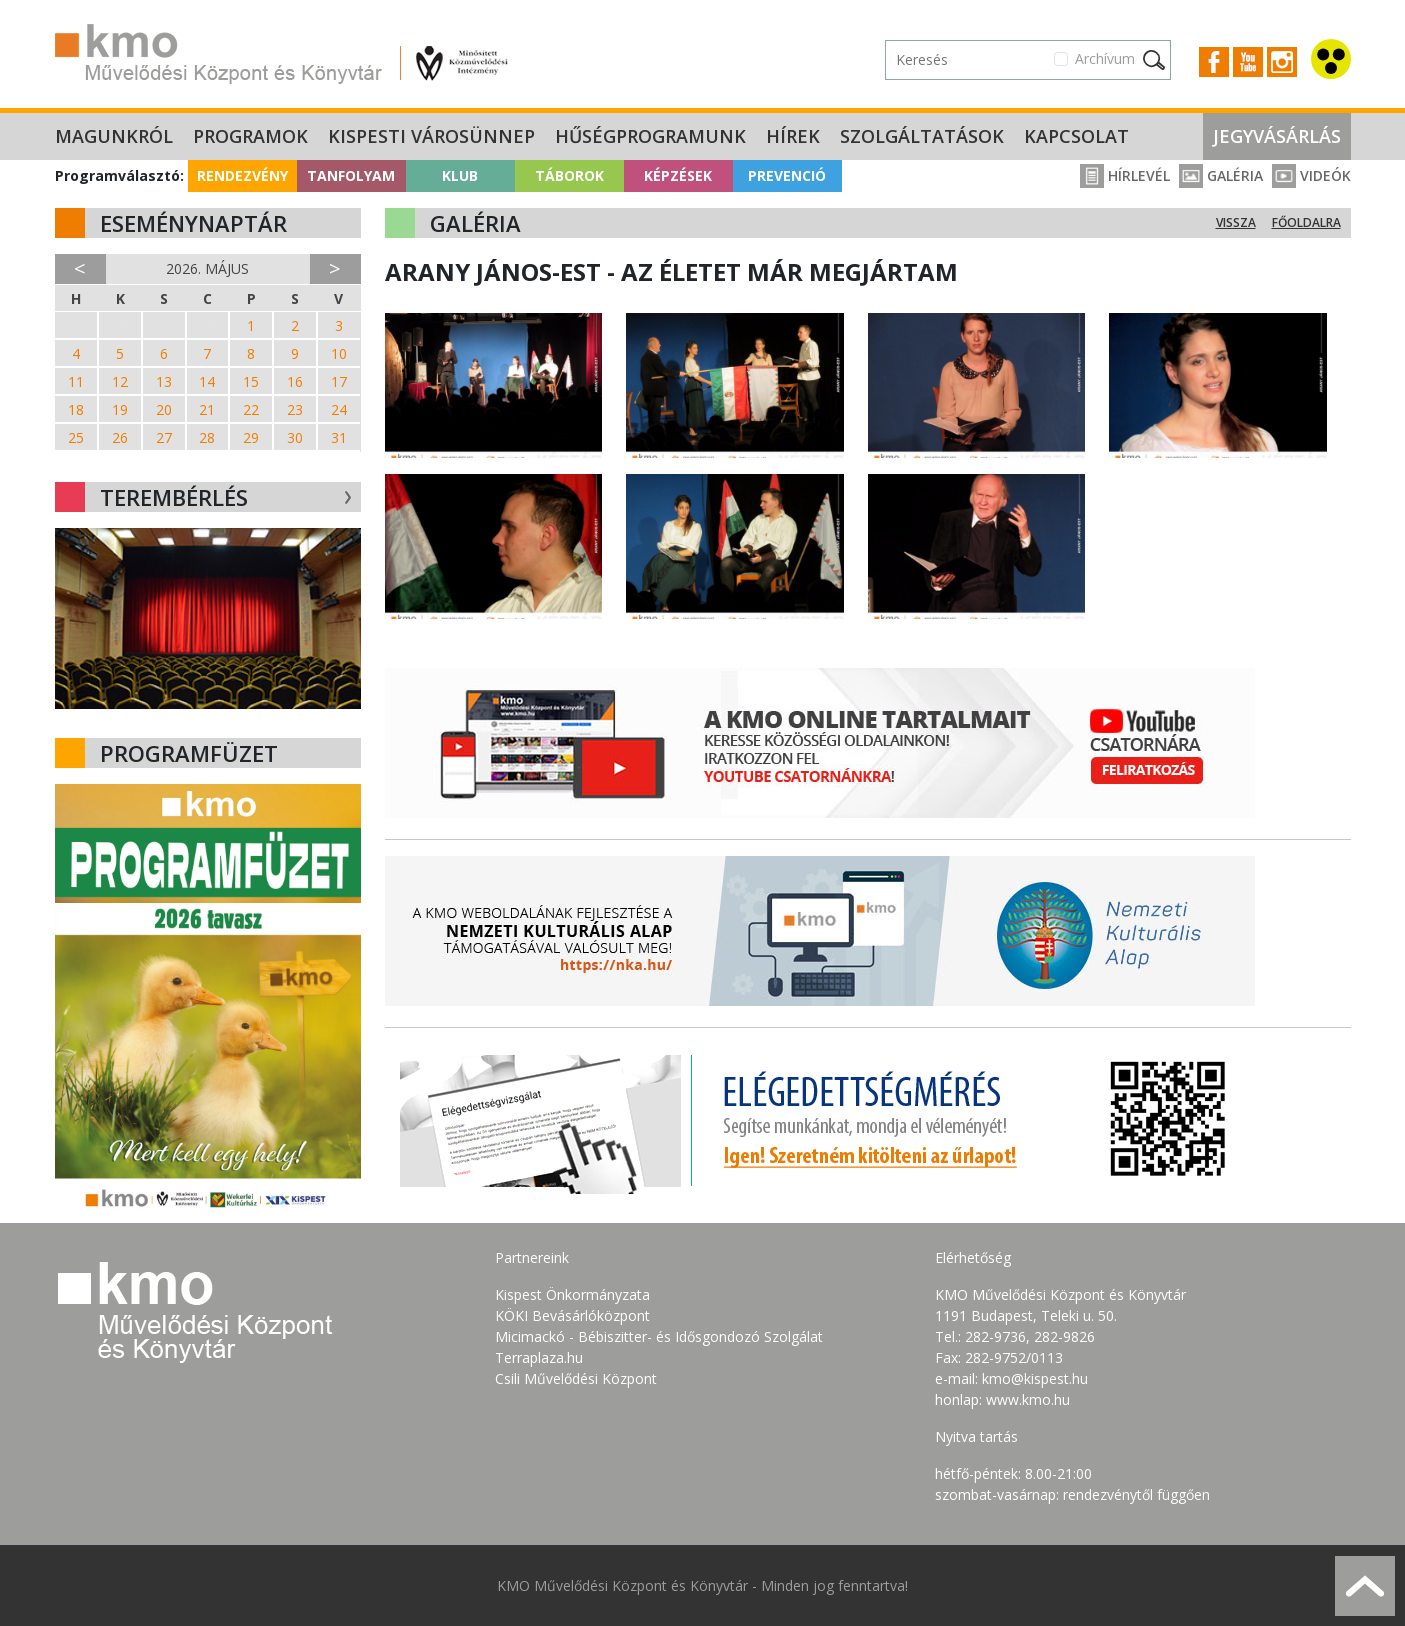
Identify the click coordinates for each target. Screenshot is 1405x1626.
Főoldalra (1306, 222)
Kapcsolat (1076, 136)
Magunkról (114, 136)
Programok (250, 136)
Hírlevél (1125, 175)
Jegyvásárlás (1277, 136)
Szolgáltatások (922, 136)
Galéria (1221, 175)
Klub (460, 175)
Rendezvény (242, 175)
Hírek (793, 136)
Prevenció (787, 175)
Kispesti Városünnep (431, 136)
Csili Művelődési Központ (576, 1378)
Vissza (1236, 222)
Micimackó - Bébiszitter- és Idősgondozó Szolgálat (659, 1336)
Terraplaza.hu (539, 1357)
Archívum (1105, 58)
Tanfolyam (351, 175)
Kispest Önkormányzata (572, 1294)
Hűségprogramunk (650, 136)
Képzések (678, 175)
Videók (1311, 175)
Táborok (569, 175)
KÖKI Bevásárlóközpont (572, 1315)
